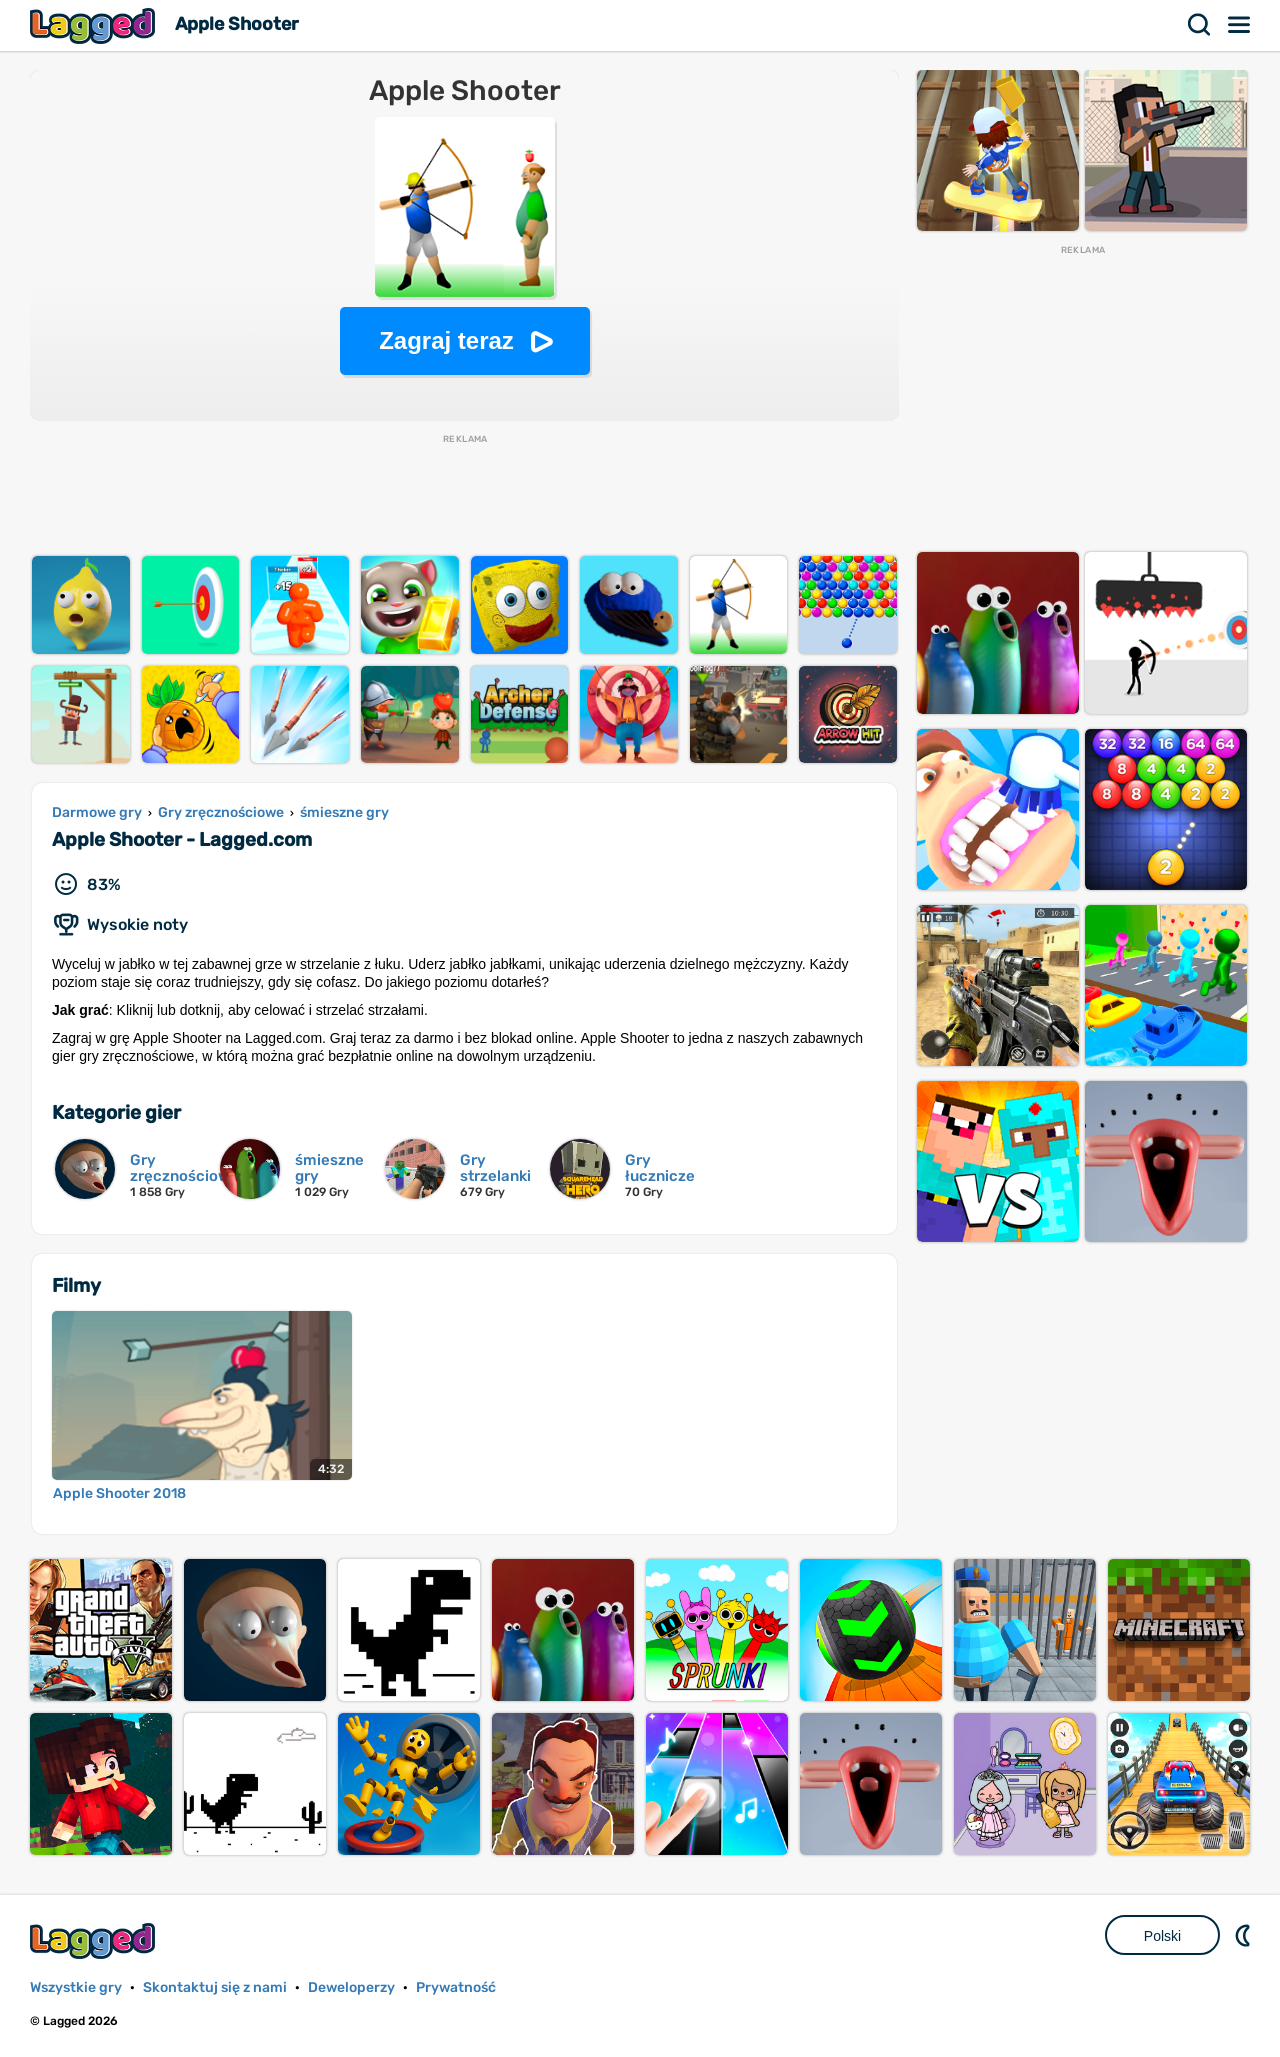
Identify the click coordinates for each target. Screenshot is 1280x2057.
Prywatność (456, 1987)
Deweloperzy (351, 1987)
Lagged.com (95, 1940)
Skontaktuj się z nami (215, 1987)
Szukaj (1200, 25)
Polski (1162, 1936)
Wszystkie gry (76, 1987)
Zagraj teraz (446, 340)
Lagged (95, 25)
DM (1245, 1935)
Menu (1240, 25)
